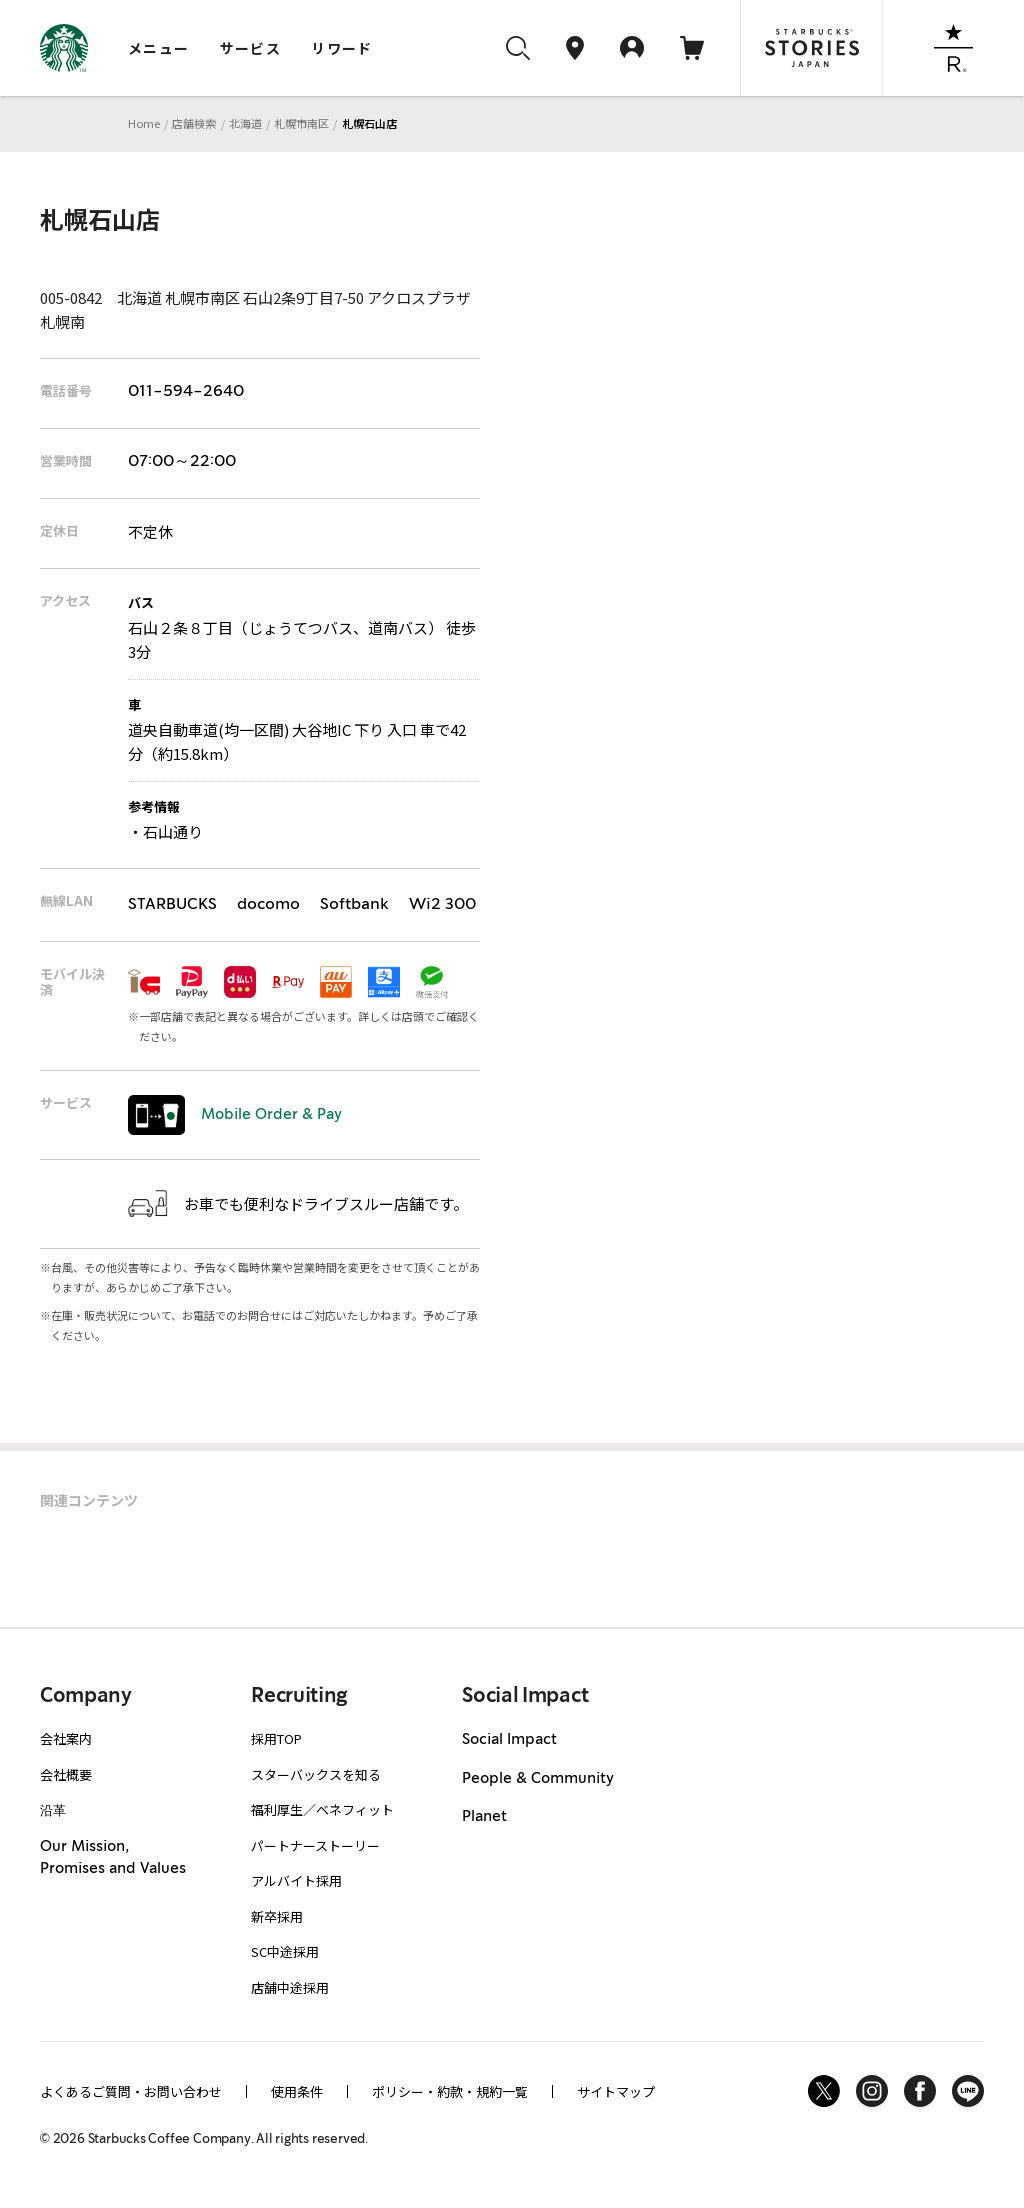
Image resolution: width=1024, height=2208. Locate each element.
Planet (484, 1817)
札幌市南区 (301, 123)
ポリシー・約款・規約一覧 (450, 2091)
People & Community (538, 1779)
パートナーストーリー (315, 1845)
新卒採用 (277, 1916)
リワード (342, 48)
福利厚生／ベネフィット (322, 1809)
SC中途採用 (285, 1951)
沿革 (53, 1809)
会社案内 (66, 1738)
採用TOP (276, 1738)
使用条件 (297, 2091)
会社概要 (66, 1774)
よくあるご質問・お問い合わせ (131, 2091)
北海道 (245, 123)
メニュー (159, 48)
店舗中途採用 (290, 1987)
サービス (251, 48)
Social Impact (509, 1740)
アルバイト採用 (296, 1880)
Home (144, 123)
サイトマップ (616, 2091)
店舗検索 (194, 123)
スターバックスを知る (316, 1774)
